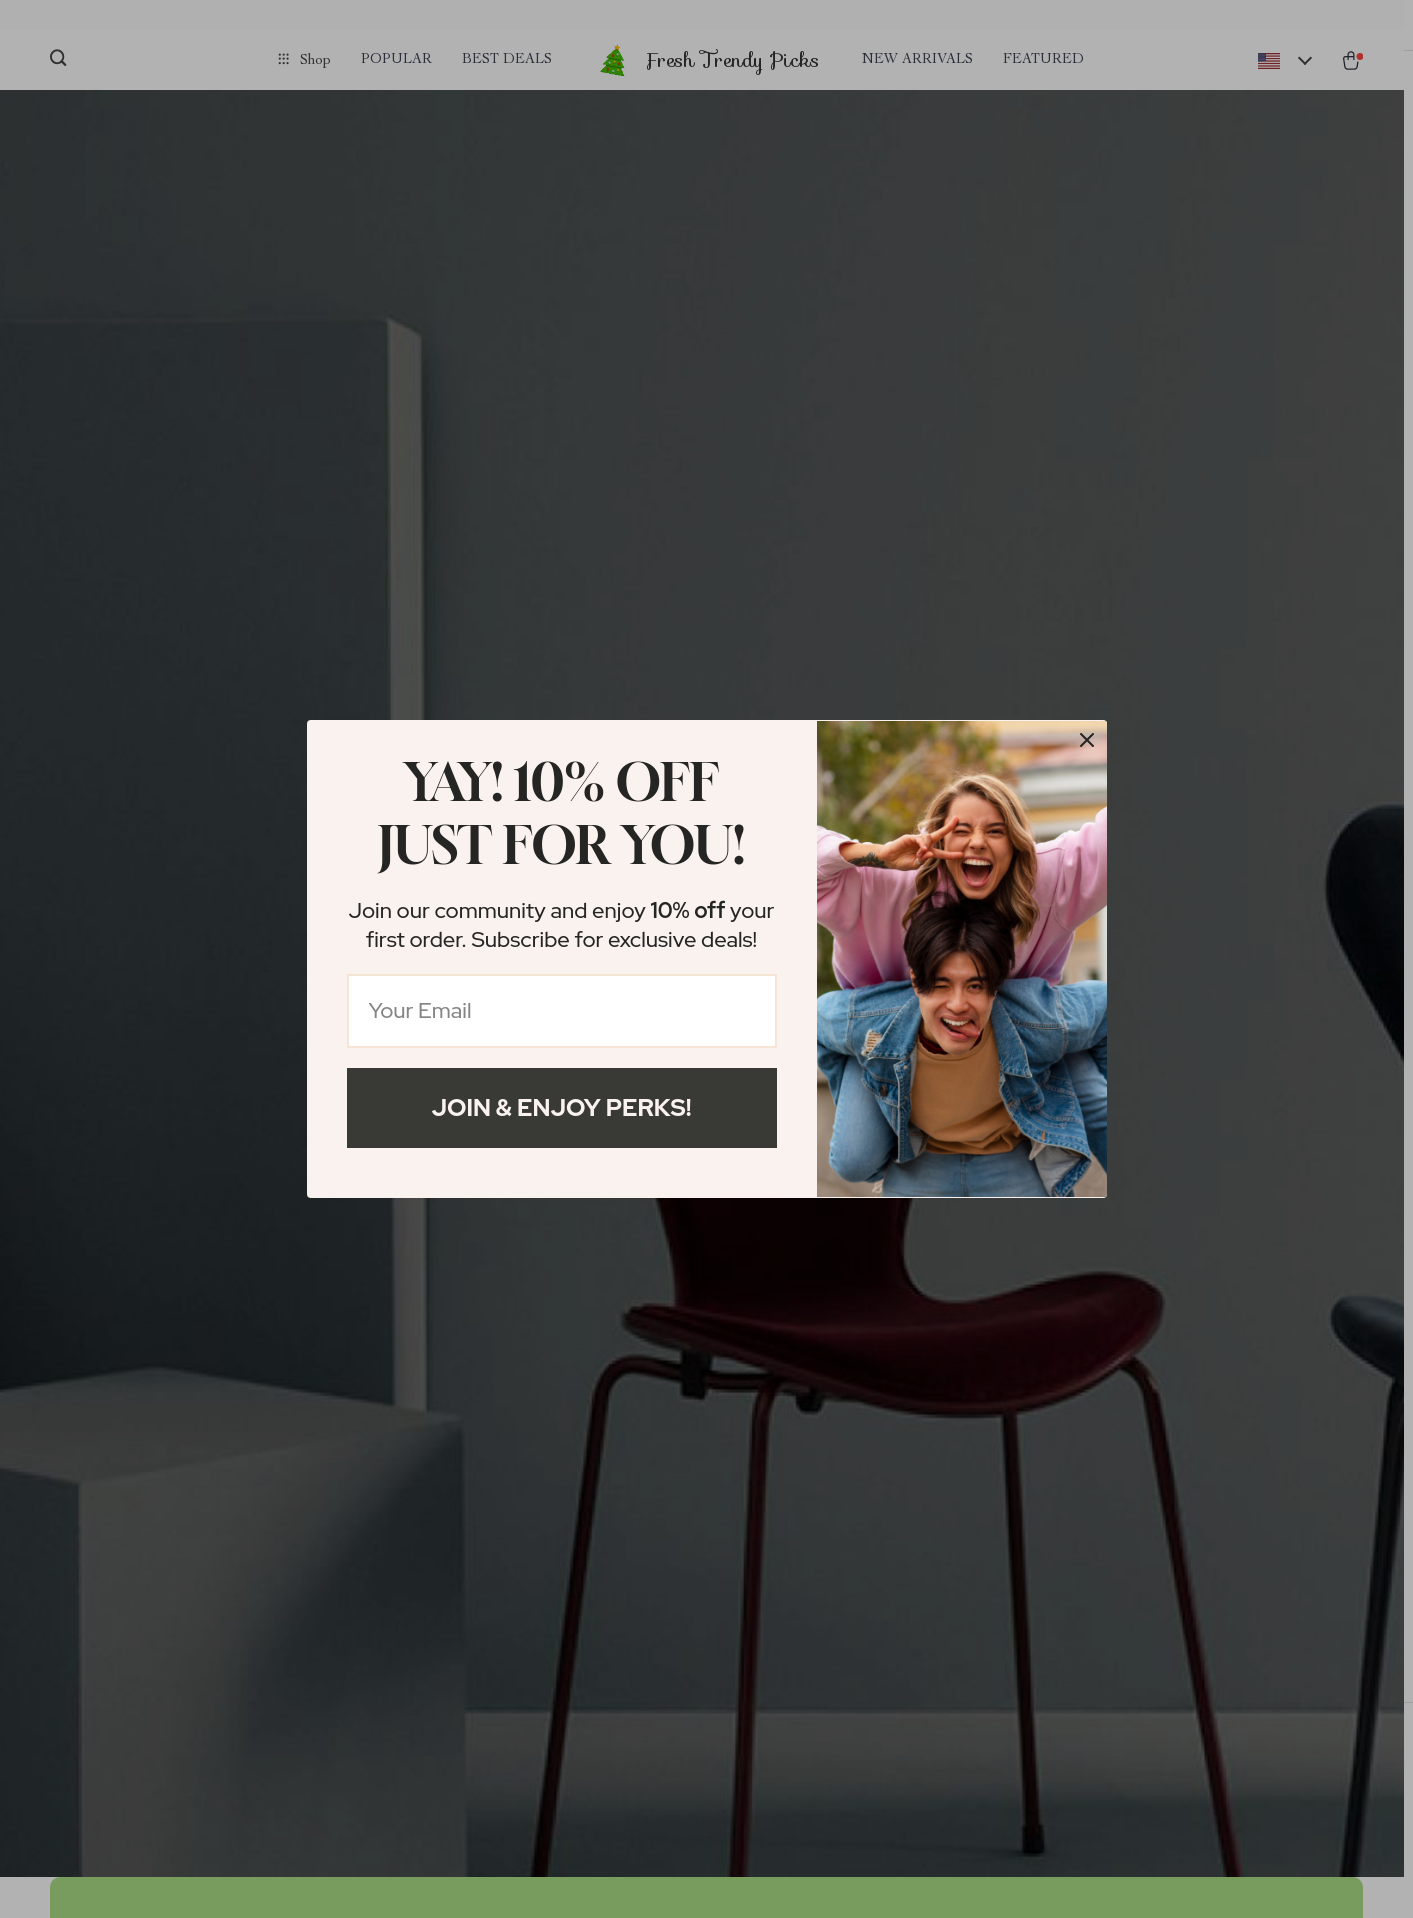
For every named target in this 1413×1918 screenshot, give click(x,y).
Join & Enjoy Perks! (562, 1107)
